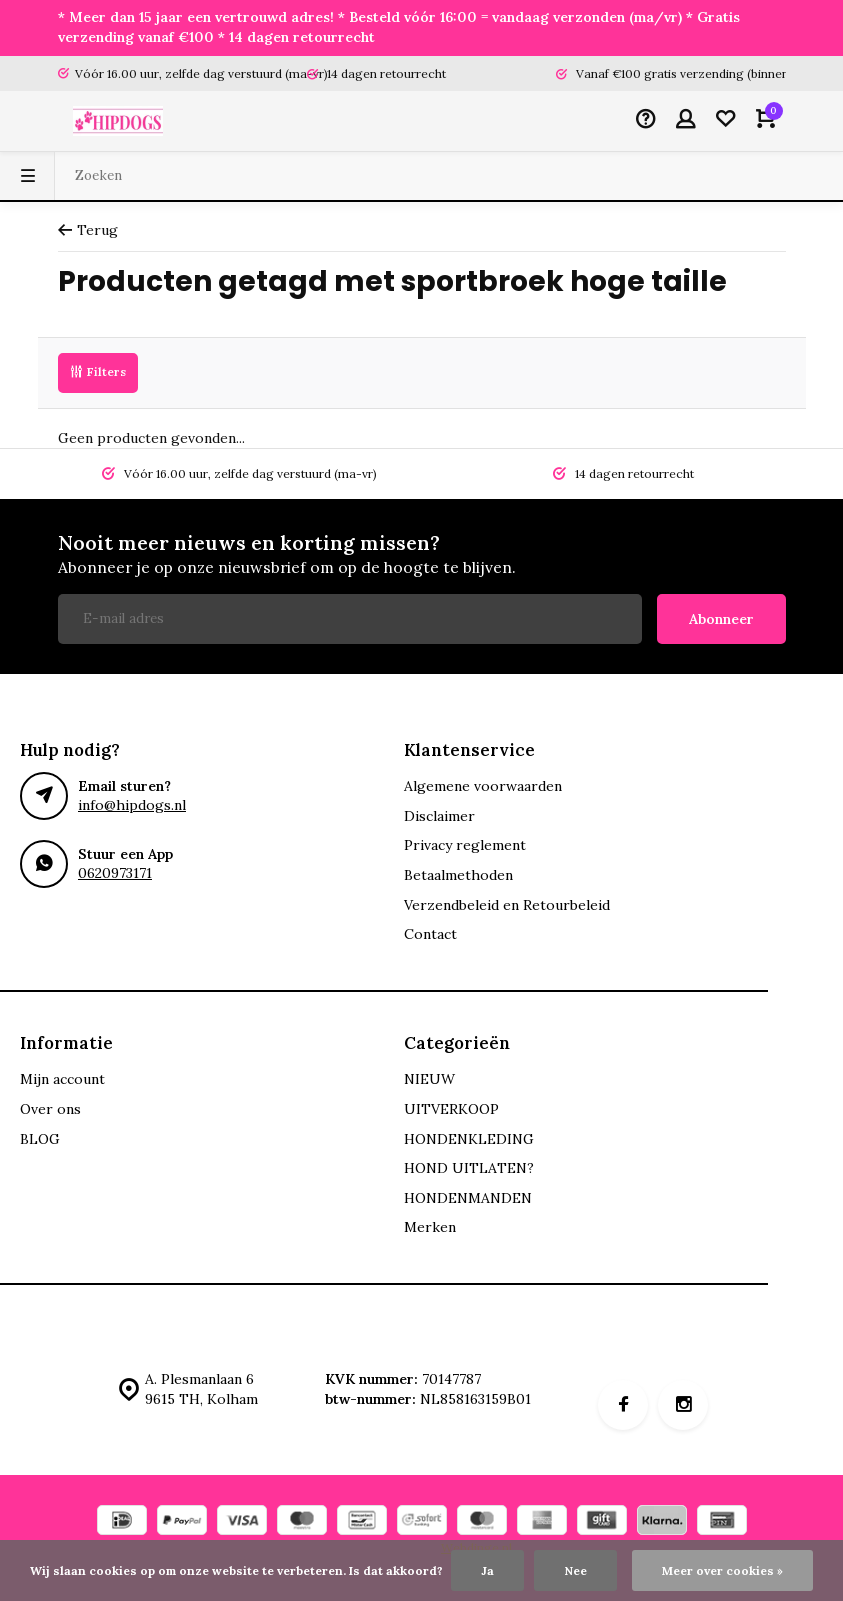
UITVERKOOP (451, 1109)
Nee (575, 1570)
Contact (430, 934)
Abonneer (721, 619)
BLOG (40, 1139)
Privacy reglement (465, 845)
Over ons (50, 1109)
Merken (430, 1227)
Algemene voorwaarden (483, 786)
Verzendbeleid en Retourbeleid (507, 905)
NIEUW (429, 1079)
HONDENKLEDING (469, 1139)
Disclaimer (439, 816)
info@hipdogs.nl (132, 805)
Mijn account (62, 1079)
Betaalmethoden (458, 875)
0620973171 (115, 873)
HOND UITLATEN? (469, 1168)
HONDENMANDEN (468, 1198)
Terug (88, 230)
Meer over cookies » (722, 1570)
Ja (487, 1570)
